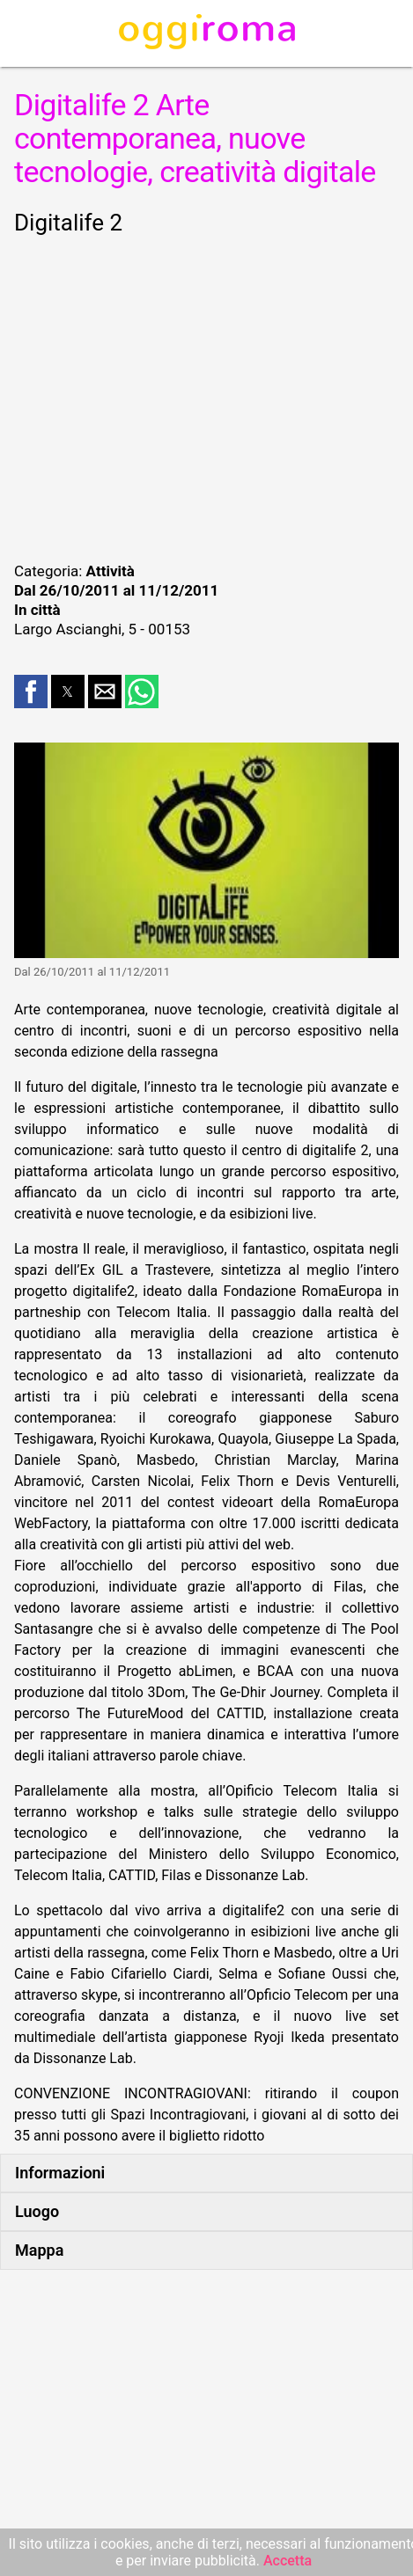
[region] (206, 396)
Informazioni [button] (60, 2172)
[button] (31, 691)
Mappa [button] (39, 2250)
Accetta (287, 2560)
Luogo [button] (37, 2211)
